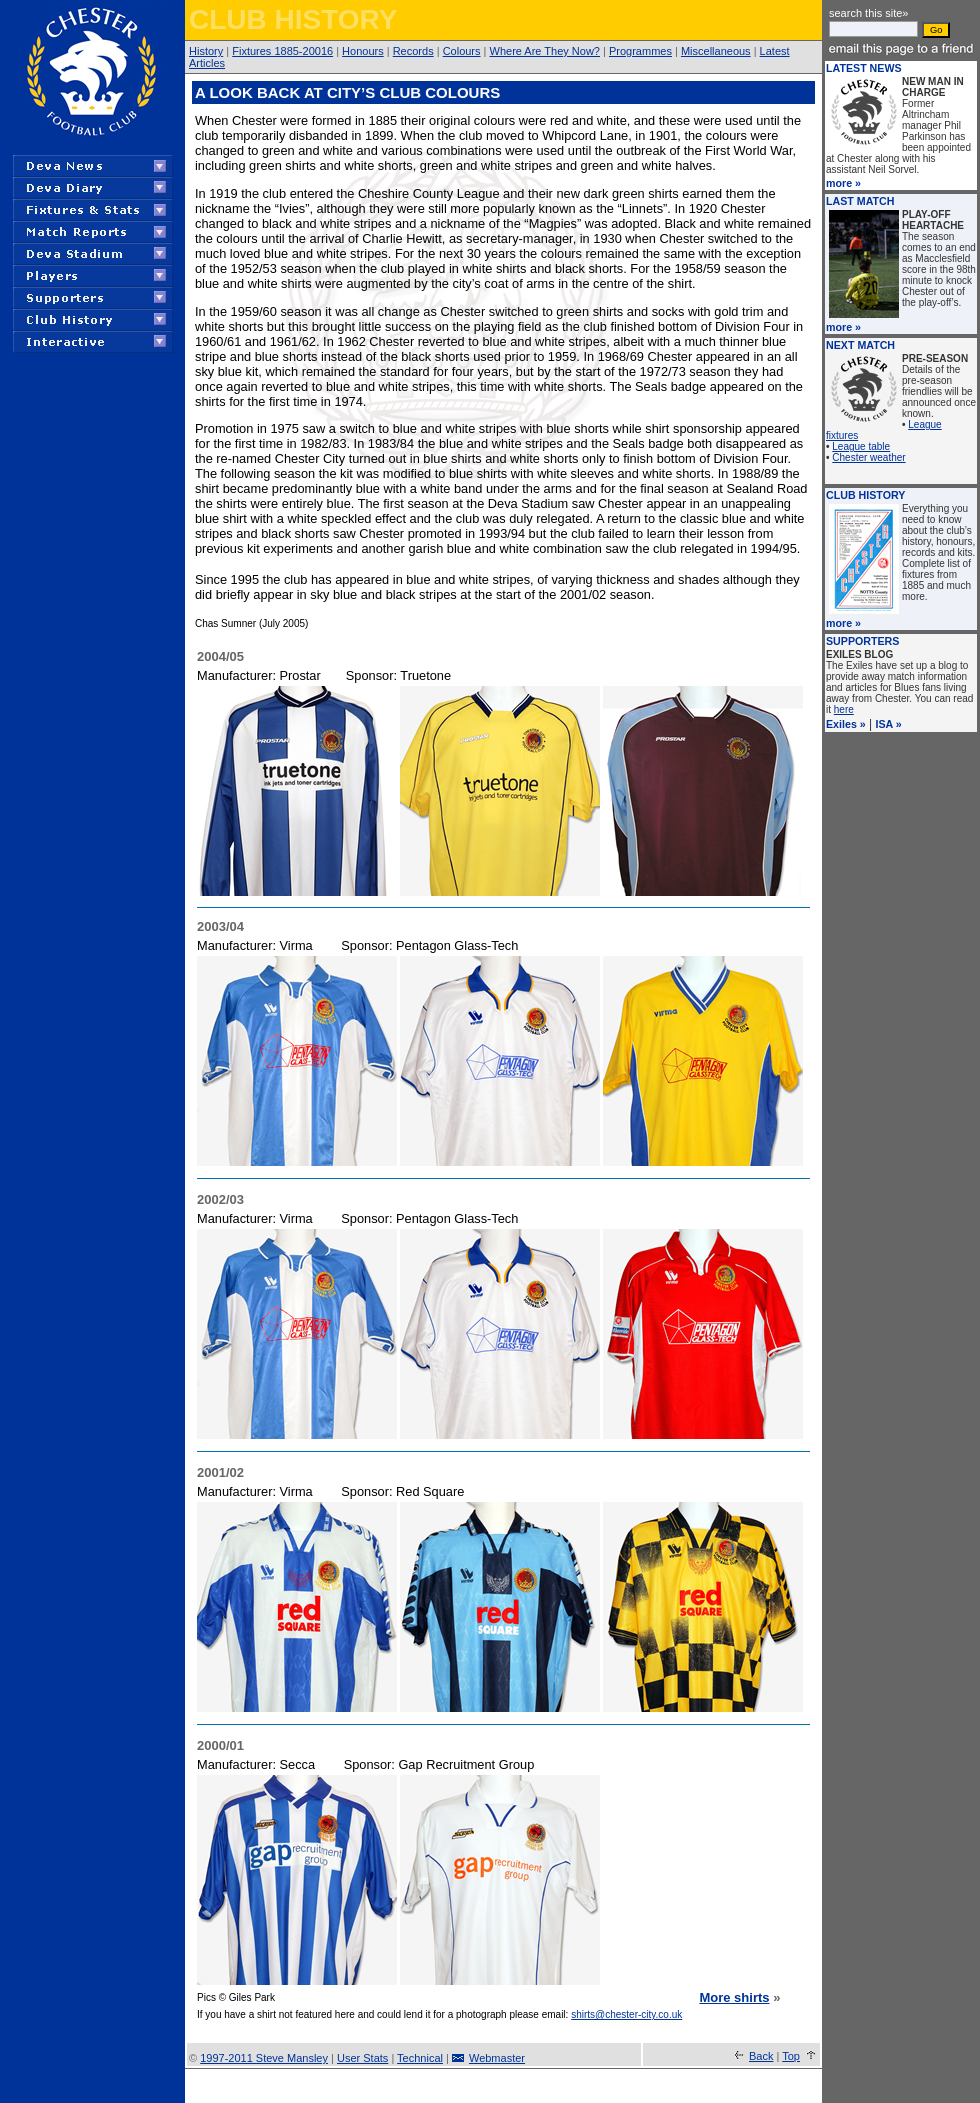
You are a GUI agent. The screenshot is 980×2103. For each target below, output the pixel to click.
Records (413, 51)
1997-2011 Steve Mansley (264, 2058)
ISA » (889, 724)
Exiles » (846, 724)
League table (861, 446)
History (206, 51)
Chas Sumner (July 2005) (251, 623)
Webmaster (497, 2058)
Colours (462, 51)
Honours (363, 51)
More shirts (734, 1997)
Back (761, 2056)
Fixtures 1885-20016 (282, 51)
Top (791, 2056)
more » (843, 183)
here (844, 709)
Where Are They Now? (545, 51)
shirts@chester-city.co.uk (626, 2014)
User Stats (362, 2058)
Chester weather (868, 457)
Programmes (640, 51)
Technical (420, 2058)
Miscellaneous (716, 51)
